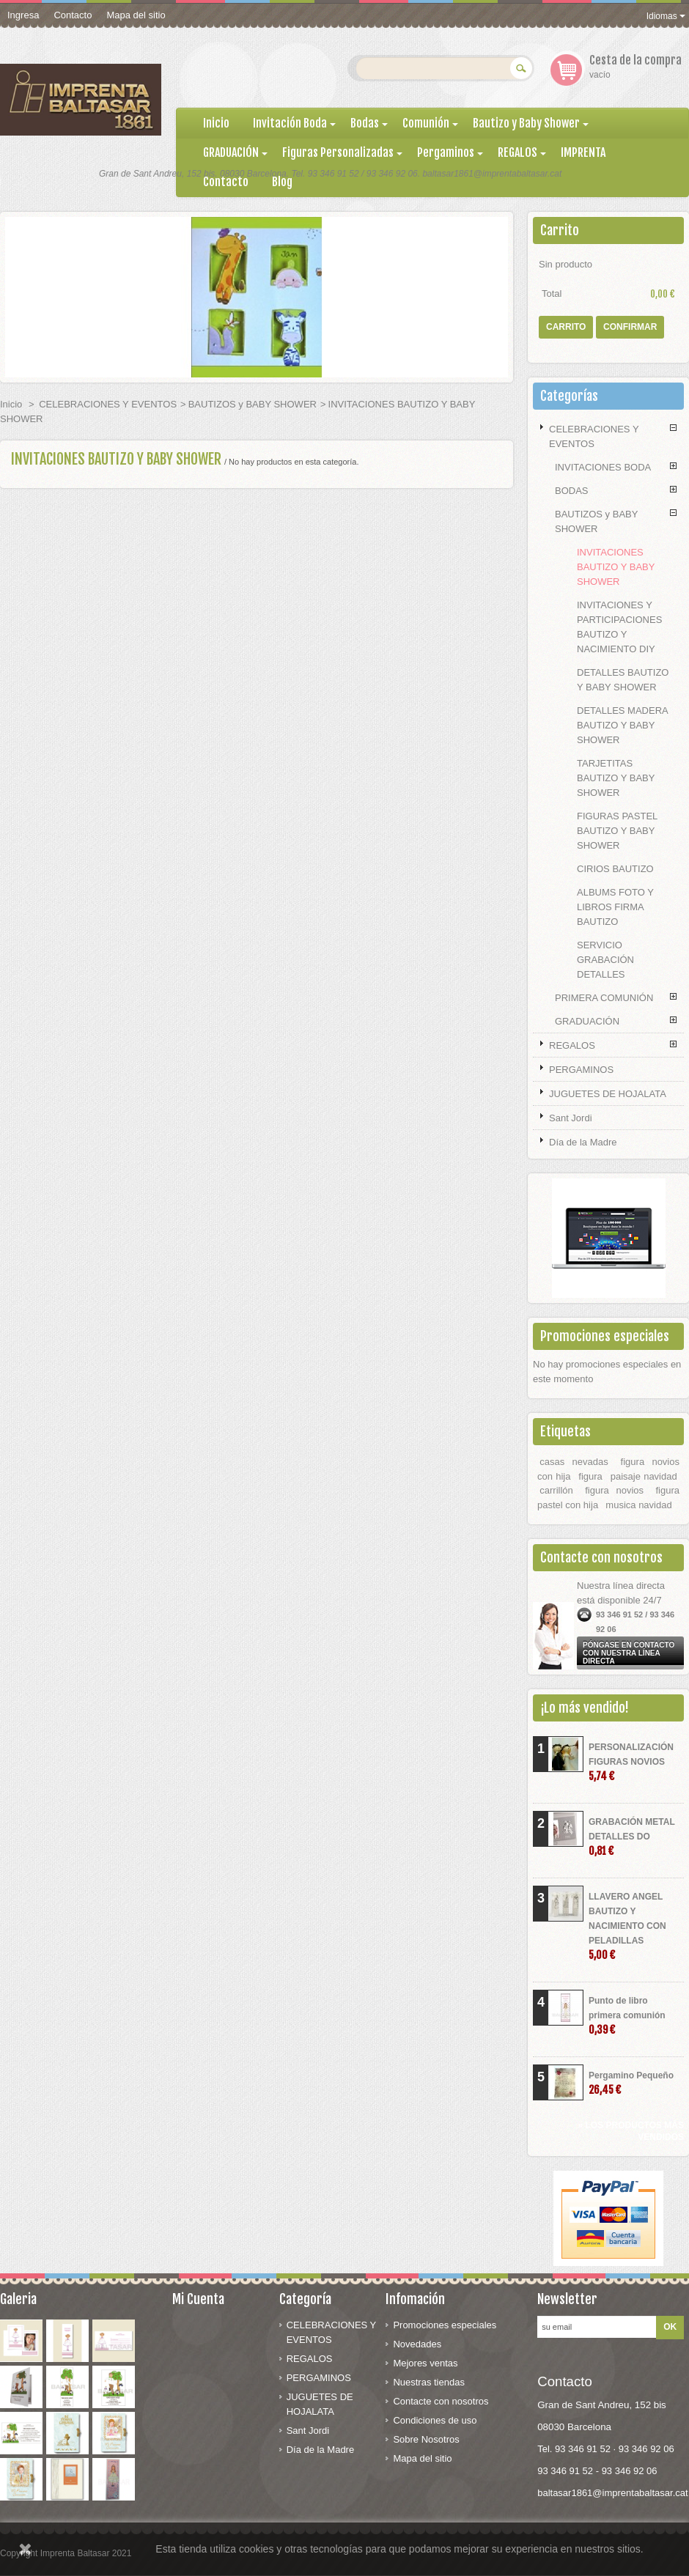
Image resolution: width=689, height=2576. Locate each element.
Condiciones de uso (434, 2420)
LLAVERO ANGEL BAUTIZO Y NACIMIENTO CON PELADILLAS (627, 1926)
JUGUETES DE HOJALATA (607, 1093)
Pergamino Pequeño (631, 2083)
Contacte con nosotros (440, 2401)
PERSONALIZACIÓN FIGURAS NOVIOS (631, 1762)
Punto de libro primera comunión (627, 2016)
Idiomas (665, 16)
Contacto (73, 15)
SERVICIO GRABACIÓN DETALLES (605, 960)
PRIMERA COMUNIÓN (604, 997)
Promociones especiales (604, 1336)
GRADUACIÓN (587, 1021)
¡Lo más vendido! (584, 1708)
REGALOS (572, 1045)
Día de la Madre (583, 1142)
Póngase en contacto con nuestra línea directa (628, 1653)
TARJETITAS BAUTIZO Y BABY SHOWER (616, 778)
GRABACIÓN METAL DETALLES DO (632, 1837)
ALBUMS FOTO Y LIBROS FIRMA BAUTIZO (615, 907)
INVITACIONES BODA (603, 467)
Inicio (11, 404)
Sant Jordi (570, 1117)
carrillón (556, 1490)
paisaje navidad (644, 1476)
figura (590, 1476)
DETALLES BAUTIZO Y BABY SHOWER (622, 680)
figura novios (614, 1490)
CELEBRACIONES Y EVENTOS (108, 404)
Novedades (417, 2344)
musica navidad (638, 1504)
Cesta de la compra (635, 60)
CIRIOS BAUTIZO (615, 868)
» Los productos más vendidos (631, 2131)
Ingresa (23, 15)
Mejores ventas (425, 2363)
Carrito (559, 230)
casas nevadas (573, 1461)
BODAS (572, 490)
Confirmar (630, 327)
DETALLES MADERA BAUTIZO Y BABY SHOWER (622, 725)
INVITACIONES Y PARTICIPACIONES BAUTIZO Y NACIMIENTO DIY (619, 626)
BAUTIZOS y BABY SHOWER (252, 404)
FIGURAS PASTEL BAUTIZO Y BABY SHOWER (617, 831)
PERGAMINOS (581, 1069)
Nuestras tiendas (429, 2382)
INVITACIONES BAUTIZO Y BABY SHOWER (616, 567)
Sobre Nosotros (426, 2439)
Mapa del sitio (135, 15)
